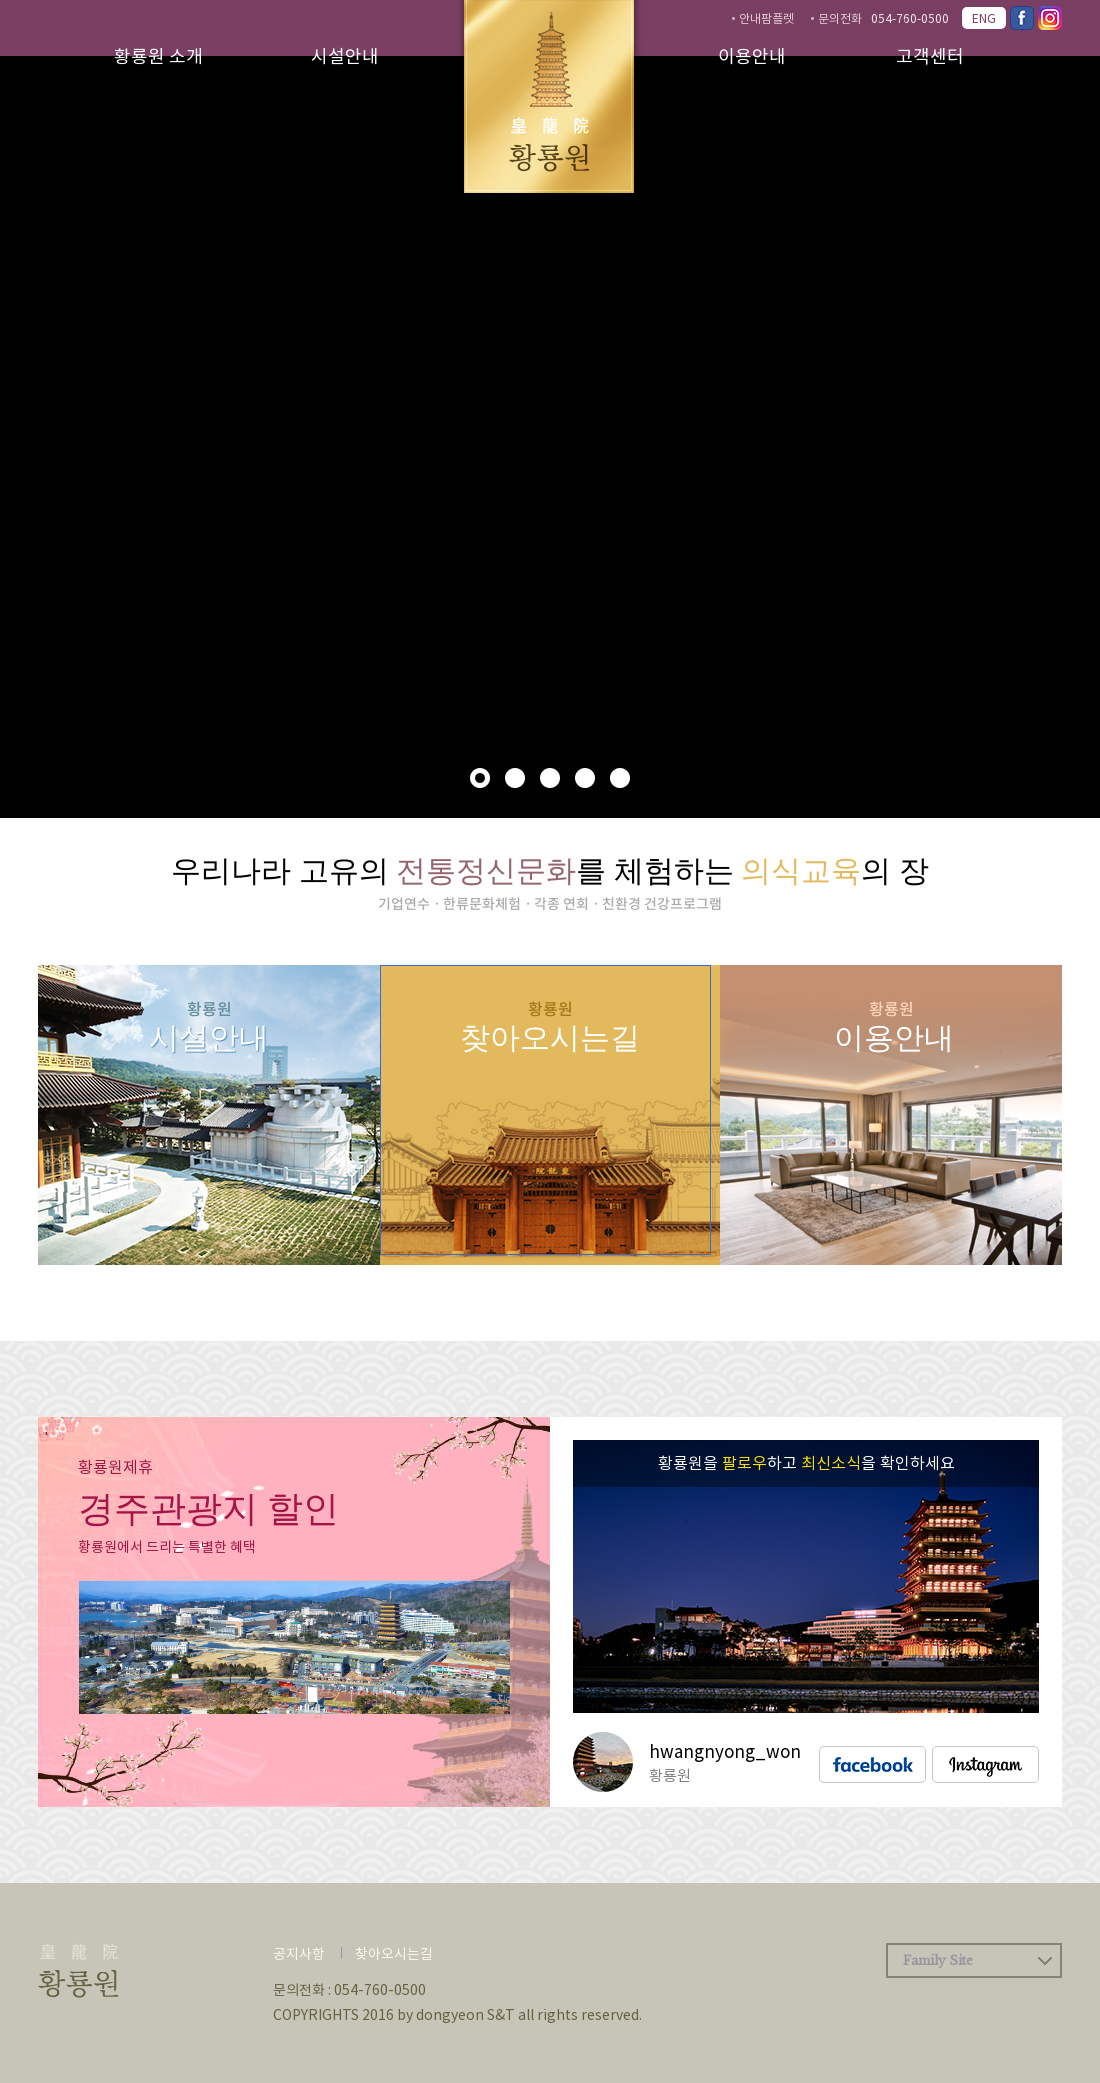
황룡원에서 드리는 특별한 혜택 (167, 1546)
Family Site (938, 1960)
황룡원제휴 (115, 1466)
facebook (872, 1764)
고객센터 (930, 55)
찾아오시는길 (394, 1953)
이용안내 (752, 55)
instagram (985, 1764)
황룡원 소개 (158, 55)
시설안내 (345, 55)
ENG (984, 18)
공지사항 (299, 1953)
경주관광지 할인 (208, 1509)
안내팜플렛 (766, 18)
